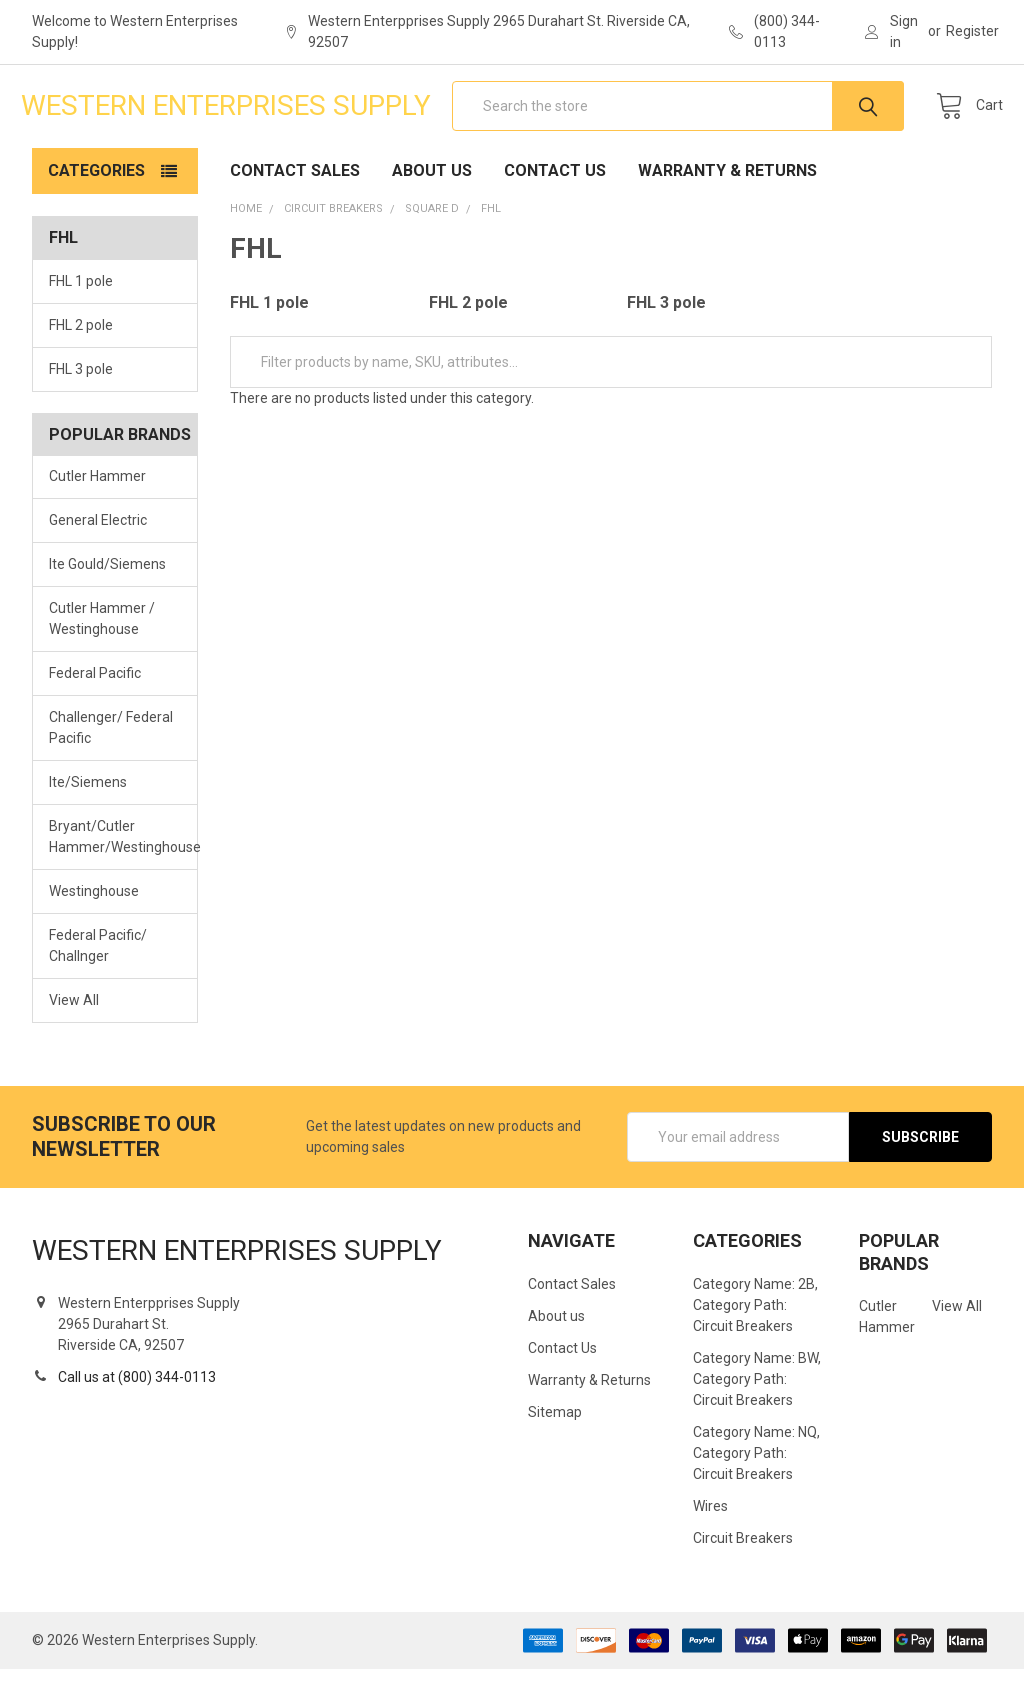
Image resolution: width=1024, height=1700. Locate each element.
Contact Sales (295, 201)
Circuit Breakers (743, 1569)
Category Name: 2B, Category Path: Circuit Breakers (755, 1336)
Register (972, 31)
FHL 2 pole (81, 356)
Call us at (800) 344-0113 (137, 1408)
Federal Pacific (95, 705)
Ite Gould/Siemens (107, 596)
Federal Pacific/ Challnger (98, 976)
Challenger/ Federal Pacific (111, 759)
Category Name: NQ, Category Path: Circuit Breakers (756, 1484)
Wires (710, 1537)
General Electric (98, 552)
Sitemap (555, 1443)
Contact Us (555, 201)
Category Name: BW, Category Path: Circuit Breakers (757, 1410)
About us (432, 201)
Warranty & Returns (727, 201)
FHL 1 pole (81, 312)
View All (74, 1031)
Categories (96, 201)
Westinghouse (94, 922)
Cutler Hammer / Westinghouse (102, 650)
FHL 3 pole (81, 400)
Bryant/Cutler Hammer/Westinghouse (115, 868)
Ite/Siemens (88, 814)
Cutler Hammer (97, 508)
